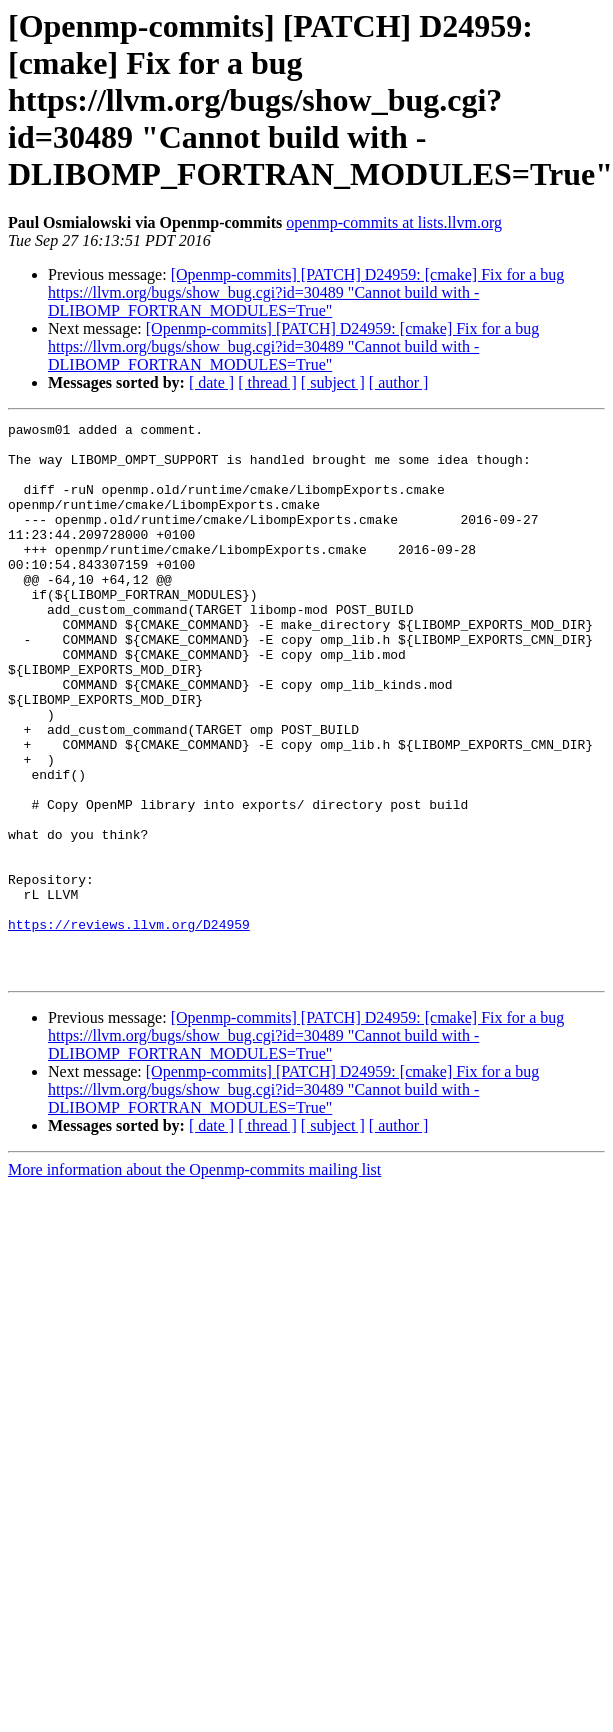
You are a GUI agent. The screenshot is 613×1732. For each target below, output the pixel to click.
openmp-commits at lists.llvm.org (394, 222)
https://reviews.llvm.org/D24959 (129, 1026)
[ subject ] (333, 382)
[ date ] (211, 382)
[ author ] (399, 382)
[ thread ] (267, 382)
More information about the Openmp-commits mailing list (194, 1280)
